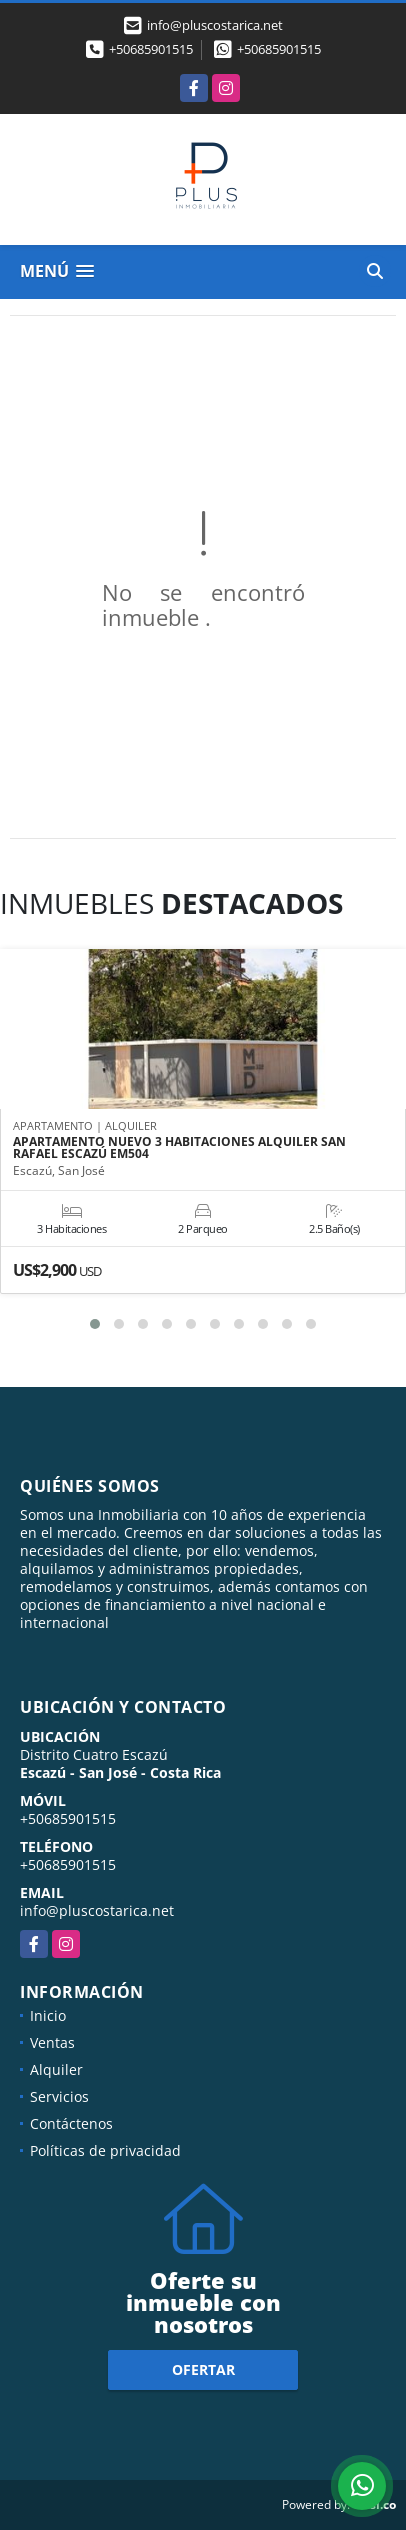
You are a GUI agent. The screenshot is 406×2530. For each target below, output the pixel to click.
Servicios (59, 2096)
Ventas (52, 2042)
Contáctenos (71, 2123)
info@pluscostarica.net (97, 1910)
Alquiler (56, 2069)
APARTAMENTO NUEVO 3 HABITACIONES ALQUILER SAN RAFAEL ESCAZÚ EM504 (179, 1148)
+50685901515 (151, 49)
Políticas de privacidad (105, 2150)
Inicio (48, 2015)
